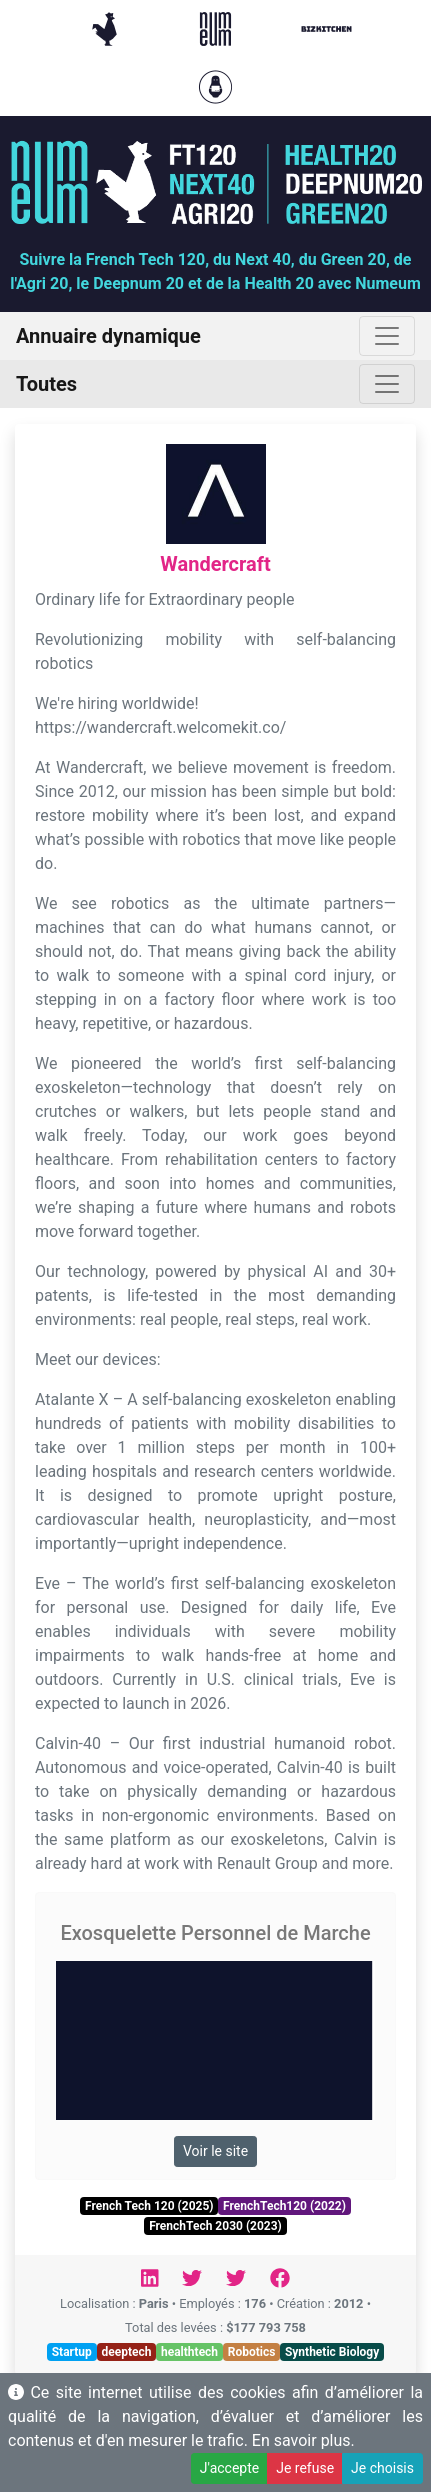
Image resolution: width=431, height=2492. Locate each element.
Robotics (252, 2352)
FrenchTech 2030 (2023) (215, 2226)
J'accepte (229, 2468)
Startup (72, 2352)
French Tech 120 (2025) (149, 2206)
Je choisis (382, 2468)
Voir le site (215, 2151)
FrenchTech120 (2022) (284, 2206)
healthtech (189, 2352)
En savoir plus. (303, 2440)
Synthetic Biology (332, 2352)
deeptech (126, 2352)
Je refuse (305, 2468)
